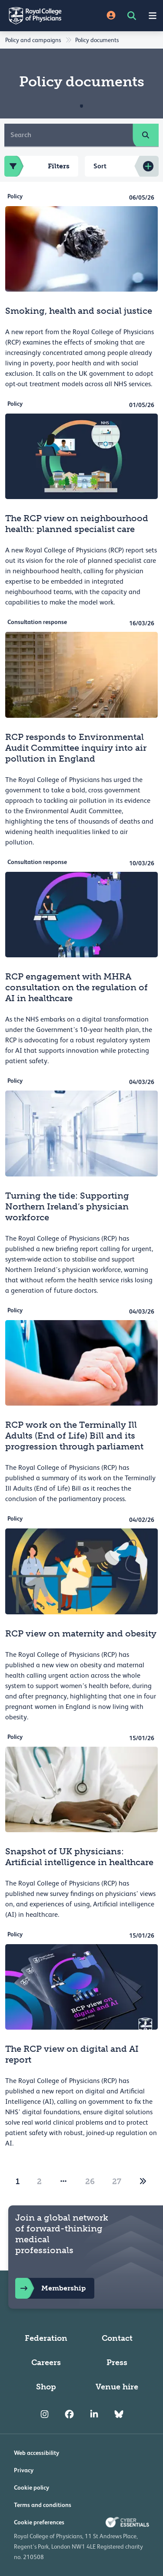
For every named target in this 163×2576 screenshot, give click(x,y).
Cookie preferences (39, 2522)
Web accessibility (36, 2452)
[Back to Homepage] (41, 15)
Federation (46, 2338)
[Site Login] (111, 16)
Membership (50, 2288)
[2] (143, 2181)
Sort (99, 166)
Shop (46, 2387)
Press (116, 2362)
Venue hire (117, 2387)
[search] (146, 135)
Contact (117, 2338)
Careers (46, 2362)
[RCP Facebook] (69, 2414)
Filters (37, 166)
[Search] (68, 135)
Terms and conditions (42, 2504)
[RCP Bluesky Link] (118, 2414)
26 (90, 2181)
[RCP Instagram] (44, 2414)
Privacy (23, 2470)
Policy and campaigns (33, 39)
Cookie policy (31, 2487)
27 (116, 2181)
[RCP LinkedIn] (94, 2414)
